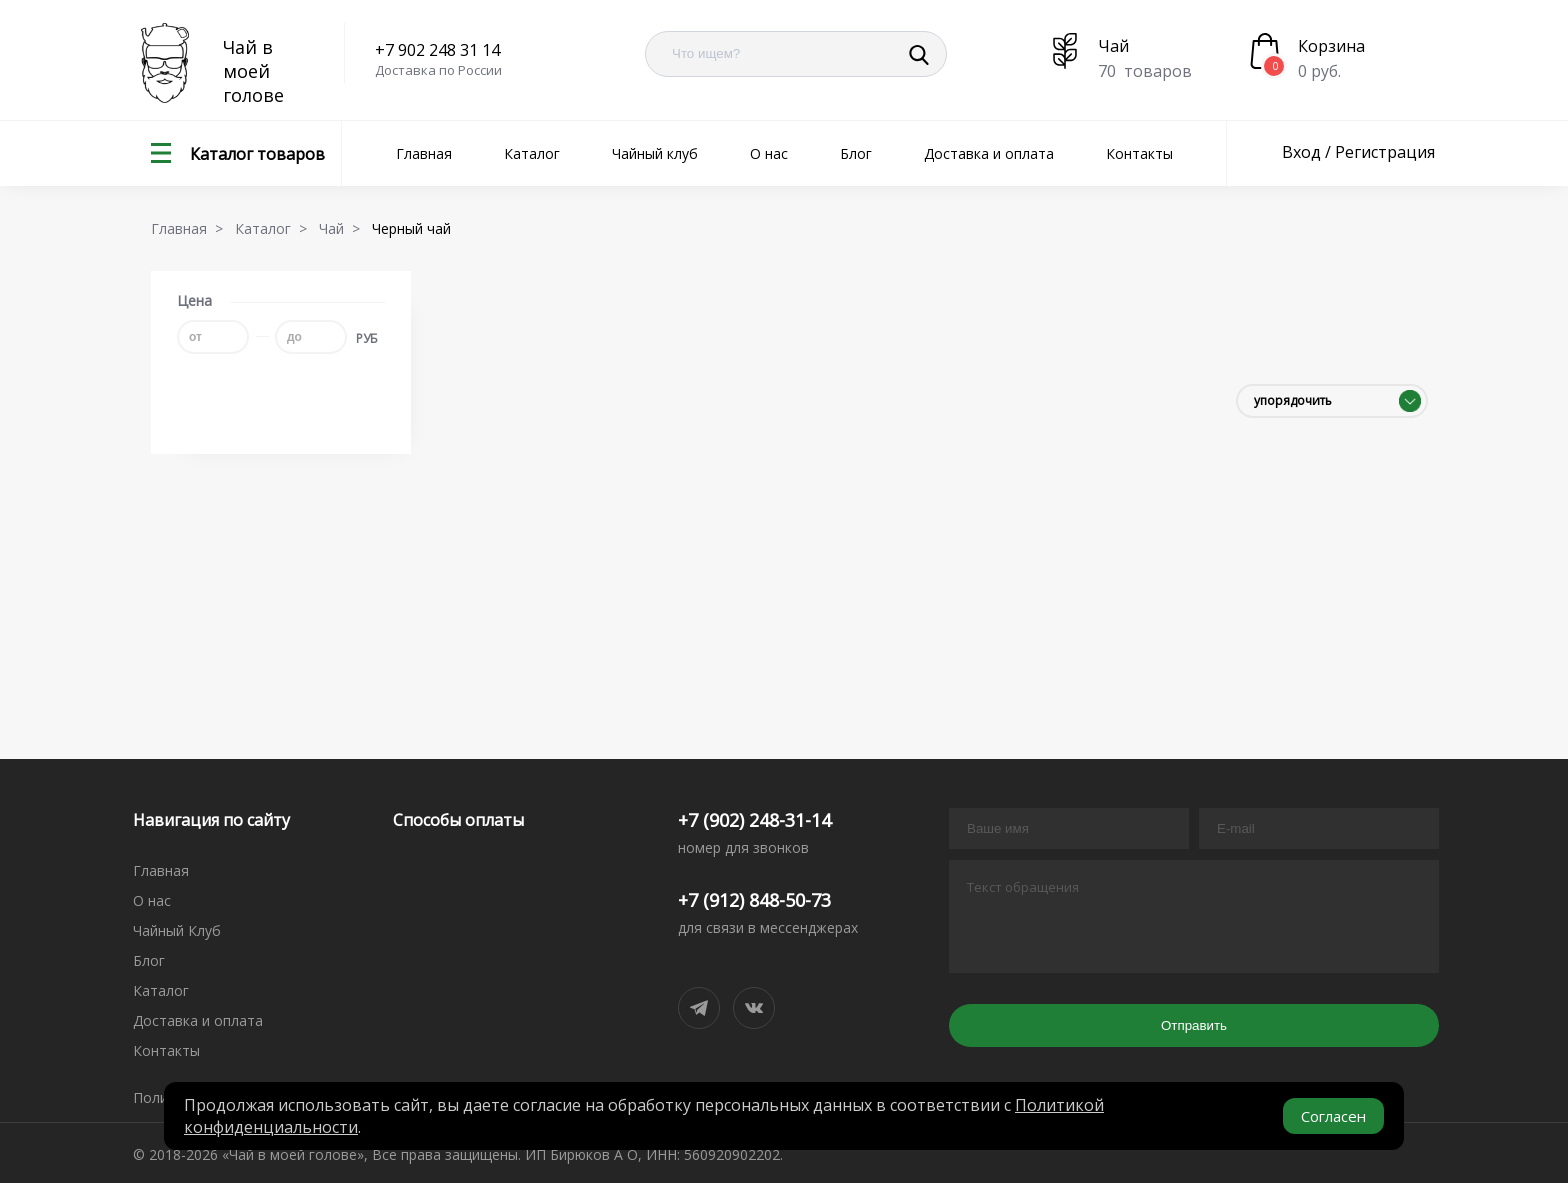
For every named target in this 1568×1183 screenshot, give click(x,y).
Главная (424, 153)
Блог (856, 153)
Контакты (1139, 153)
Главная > (191, 228)
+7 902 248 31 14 (437, 50)
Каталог (532, 153)
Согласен (1333, 1116)
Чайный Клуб (177, 930)
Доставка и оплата (989, 153)
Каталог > (275, 228)
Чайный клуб (655, 153)
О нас (769, 153)
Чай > (343, 228)
